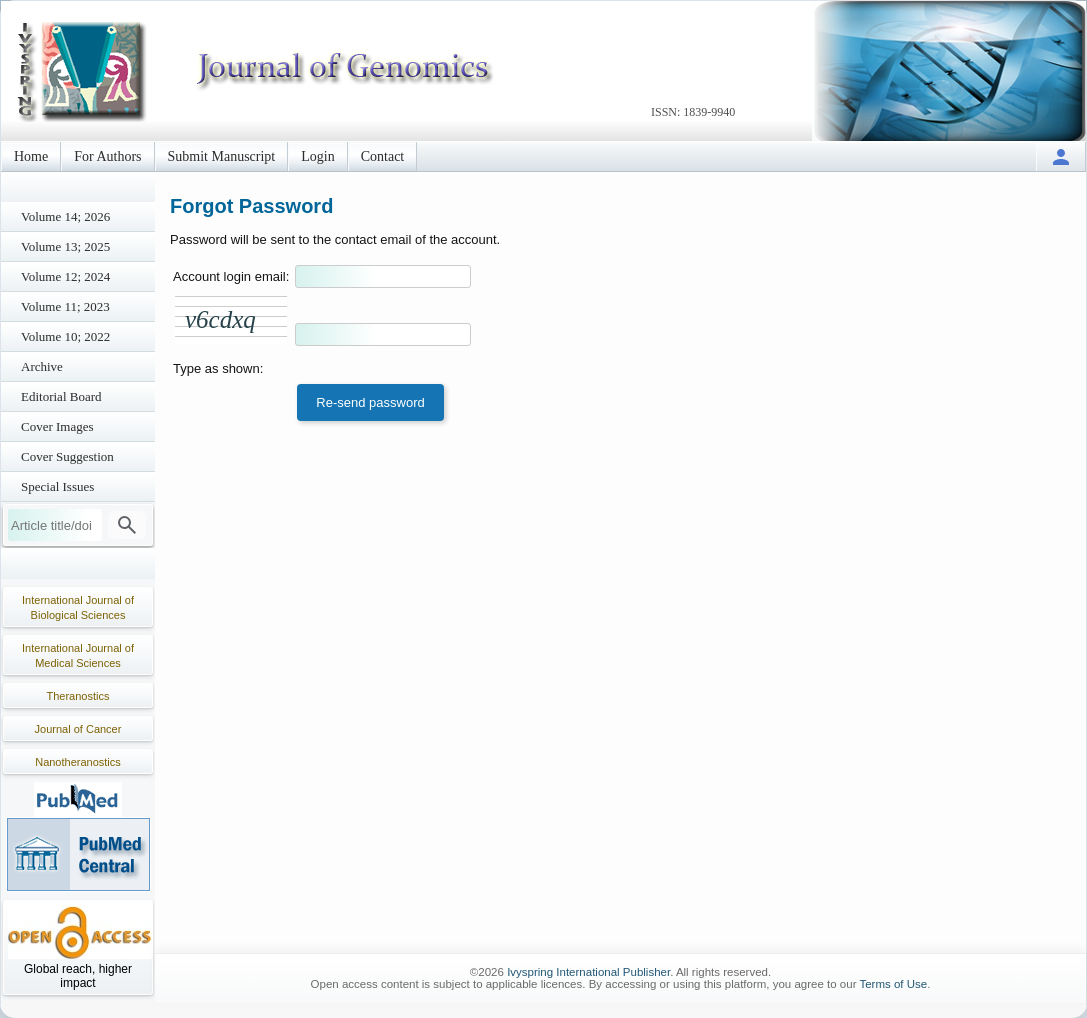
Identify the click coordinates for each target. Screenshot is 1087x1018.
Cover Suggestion (67, 456)
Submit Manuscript (222, 156)
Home (31, 156)
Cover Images (57, 426)
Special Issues (57, 486)
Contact (383, 156)
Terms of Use (893, 984)
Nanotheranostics (78, 762)
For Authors (107, 156)
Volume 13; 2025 (65, 246)
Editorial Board (61, 396)
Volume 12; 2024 (65, 276)
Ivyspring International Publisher (588, 972)
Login (317, 156)
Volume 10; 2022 (65, 336)
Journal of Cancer (78, 729)
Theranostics (78, 696)
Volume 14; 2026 (65, 216)
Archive (42, 366)
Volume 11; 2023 (65, 306)
